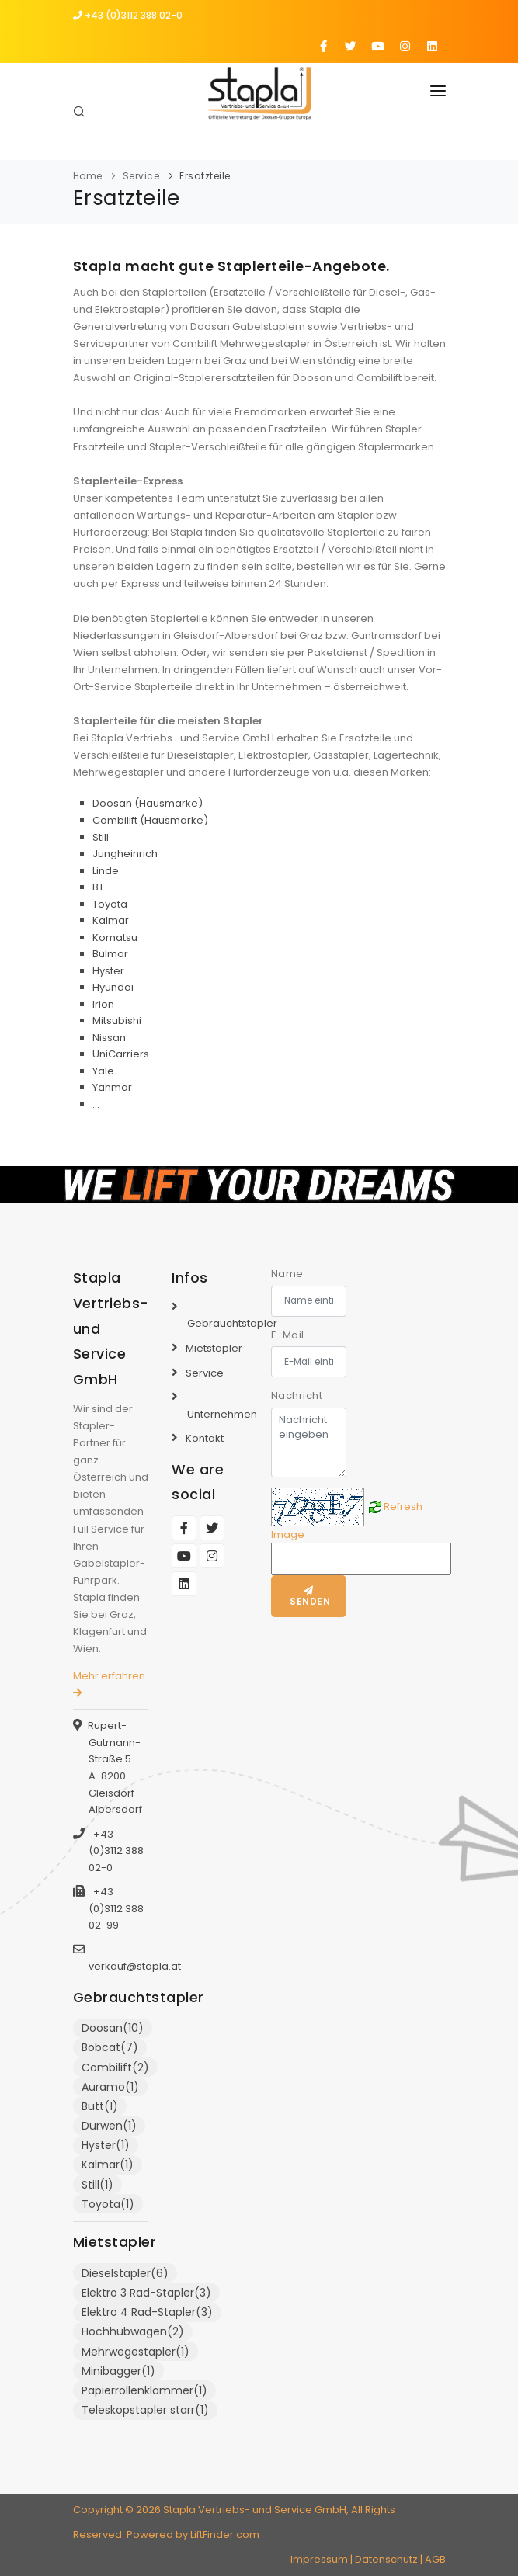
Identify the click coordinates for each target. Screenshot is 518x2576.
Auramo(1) (110, 2087)
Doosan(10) (113, 2028)
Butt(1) (100, 2106)
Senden (309, 1597)
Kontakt (205, 1438)
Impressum (319, 2559)
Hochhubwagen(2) (133, 2331)
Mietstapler (214, 1348)
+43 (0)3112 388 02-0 (128, 15)
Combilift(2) (115, 2067)
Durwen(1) (109, 2125)
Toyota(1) (108, 2204)
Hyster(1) (106, 2145)
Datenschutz (386, 2559)
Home (88, 175)
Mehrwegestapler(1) (135, 2351)
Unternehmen (222, 1414)
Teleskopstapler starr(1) (145, 2410)
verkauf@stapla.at (135, 1966)
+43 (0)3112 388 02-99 (116, 1908)
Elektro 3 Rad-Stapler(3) (146, 2292)
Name (287, 1273)
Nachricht (297, 1395)
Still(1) (97, 2184)
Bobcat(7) (110, 2047)
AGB (435, 2559)
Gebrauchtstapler (232, 1323)
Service (141, 175)
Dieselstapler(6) (125, 2273)
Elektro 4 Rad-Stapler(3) (147, 2312)
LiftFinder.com (224, 2534)
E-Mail (287, 1335)
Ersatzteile (205, 175)
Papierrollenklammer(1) (144, 2390)
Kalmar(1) (108, 2164)
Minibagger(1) (118, 2371)
